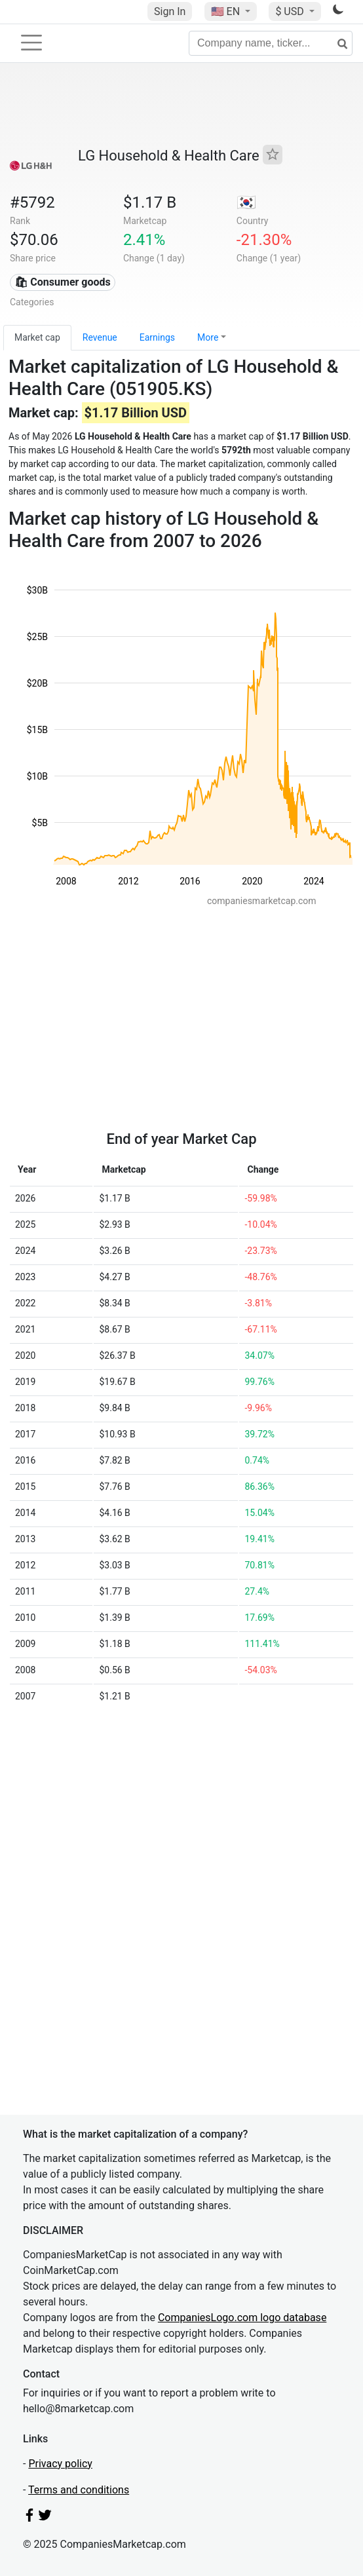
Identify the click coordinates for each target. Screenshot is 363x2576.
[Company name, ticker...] (271, 43)
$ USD (290, 11)
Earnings (157, 337)
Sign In (169, 11)
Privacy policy (60, 2463)
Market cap (37, 337)
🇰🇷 (246, 202)
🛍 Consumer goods (62, 282)
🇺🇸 (226, 11)
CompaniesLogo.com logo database (242, 2317)
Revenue (100, 337)
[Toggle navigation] (31, 42)
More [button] (207, 337)
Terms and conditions (78, 2490)
